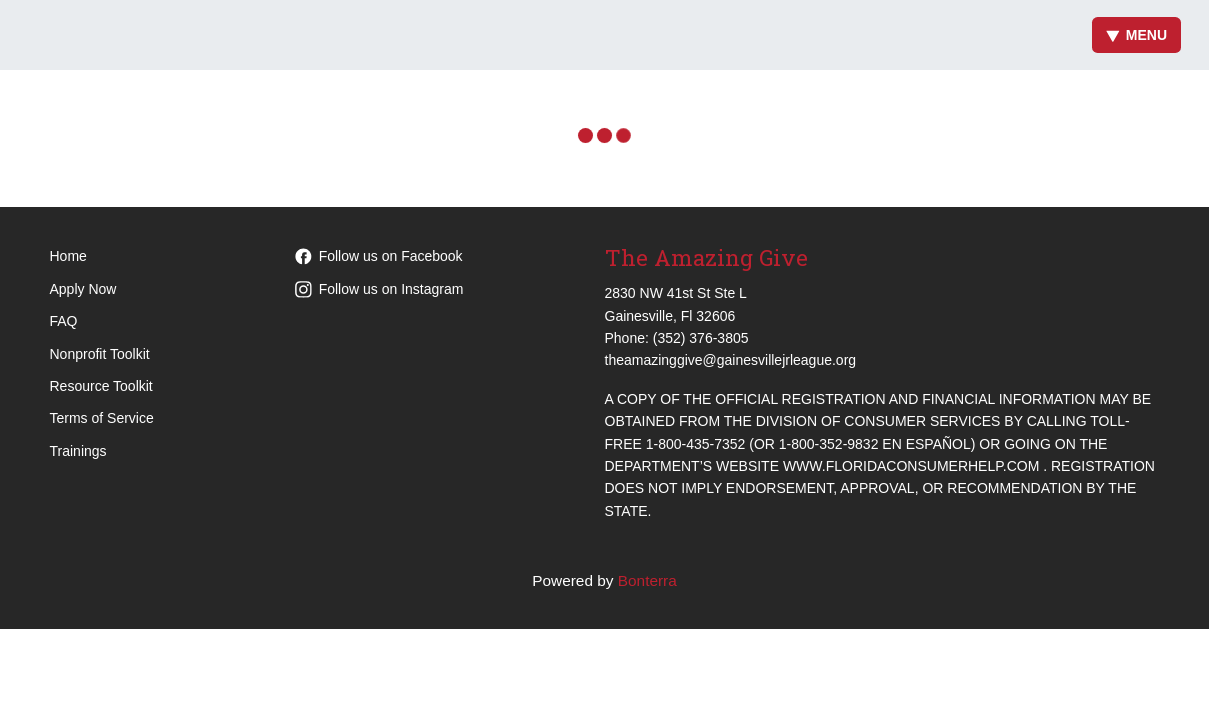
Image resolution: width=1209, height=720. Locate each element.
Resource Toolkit (101, 386)
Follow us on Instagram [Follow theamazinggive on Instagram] (379, 289)
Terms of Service (102, 418)
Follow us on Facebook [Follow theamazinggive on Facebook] (379, 256)
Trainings (78, 451)
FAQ (64, 321)
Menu (1136, 35)
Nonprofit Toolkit (100, 354)
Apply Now (83, 289)
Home (68, 256)
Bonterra (647, 580)
